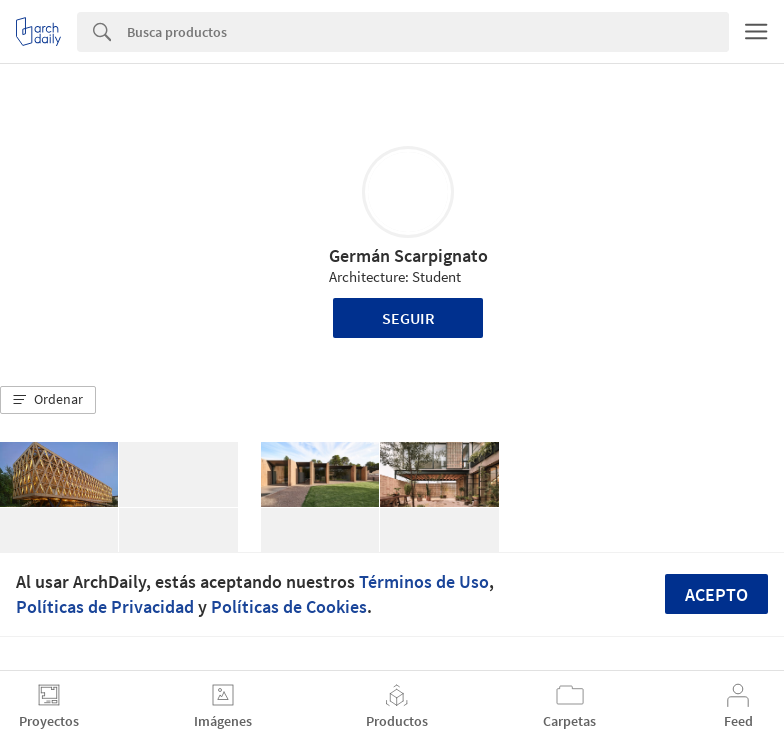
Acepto (716, 594)
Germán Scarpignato (408, 255)
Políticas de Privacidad (105, 606)
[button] (48, 400)
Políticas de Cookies (289, 606)
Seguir (408, 318)
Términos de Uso (424, 581)
